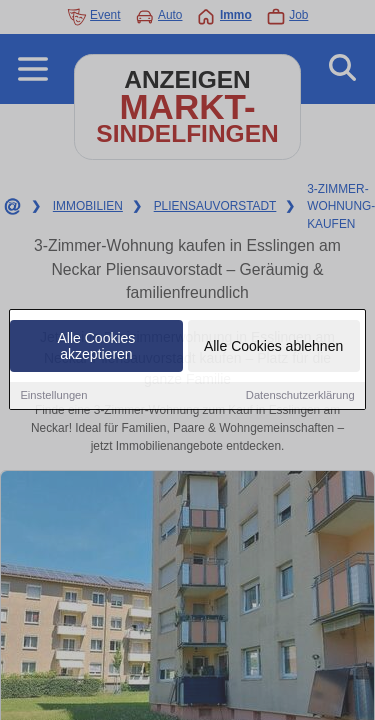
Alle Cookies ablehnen (273, 348)
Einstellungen (53, 397)
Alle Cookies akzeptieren (97, 348)
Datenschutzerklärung (300, 397)
